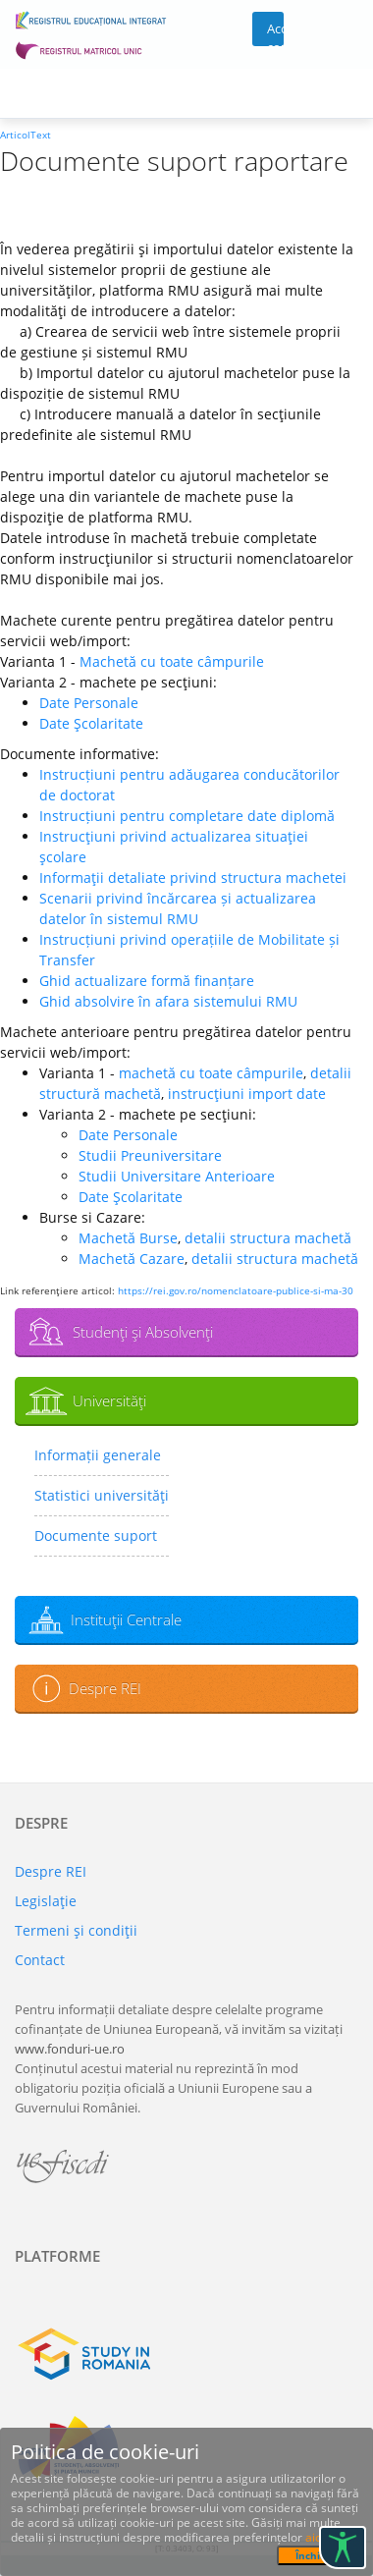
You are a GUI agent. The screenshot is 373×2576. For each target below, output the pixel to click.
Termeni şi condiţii (76, 1930)
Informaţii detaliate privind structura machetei (192, 877)
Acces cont (275, 33)
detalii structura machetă (268, 1238)
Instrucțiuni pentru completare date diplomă (187, 815)
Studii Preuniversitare (150, 1155)
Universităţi (109, 1400)
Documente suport (95, 1535)
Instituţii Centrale (126, 1619)
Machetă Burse (128, 1238)
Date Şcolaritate (91, 723)
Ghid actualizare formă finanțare (146, 980)
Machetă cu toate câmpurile (172, 661)
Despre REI (105, 1688)
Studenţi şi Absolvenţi (143, 1332)
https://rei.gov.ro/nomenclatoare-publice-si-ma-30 (235, 1290)
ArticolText (25, 134)
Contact (40, 1959)
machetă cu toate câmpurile (211, 1073)
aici (314, 2537)
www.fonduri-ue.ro (70, 2048)
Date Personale (88, 702)
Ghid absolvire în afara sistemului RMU (168, 1001)
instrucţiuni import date (247, 1093)
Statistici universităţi (101, 1495)
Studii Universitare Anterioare (177, 1176)
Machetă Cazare (132, 1258)
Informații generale (97, 1455)
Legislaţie (46, 1900)
